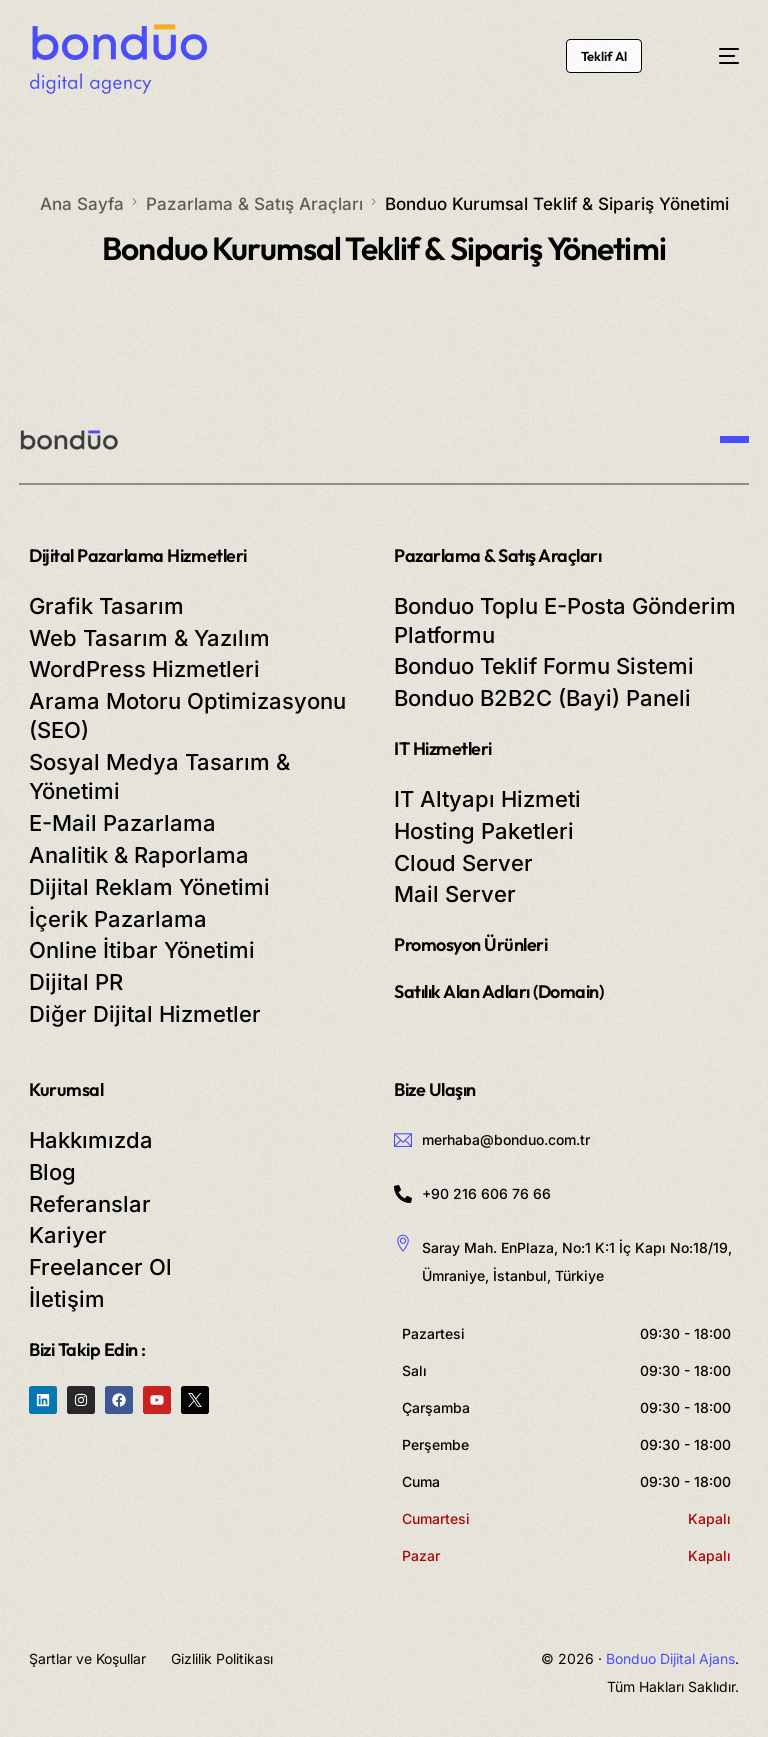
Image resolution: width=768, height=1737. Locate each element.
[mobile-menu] (712, 56)
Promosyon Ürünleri (470, 944)
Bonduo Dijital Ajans (670, 1658)
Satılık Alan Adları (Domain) (498, 991)
